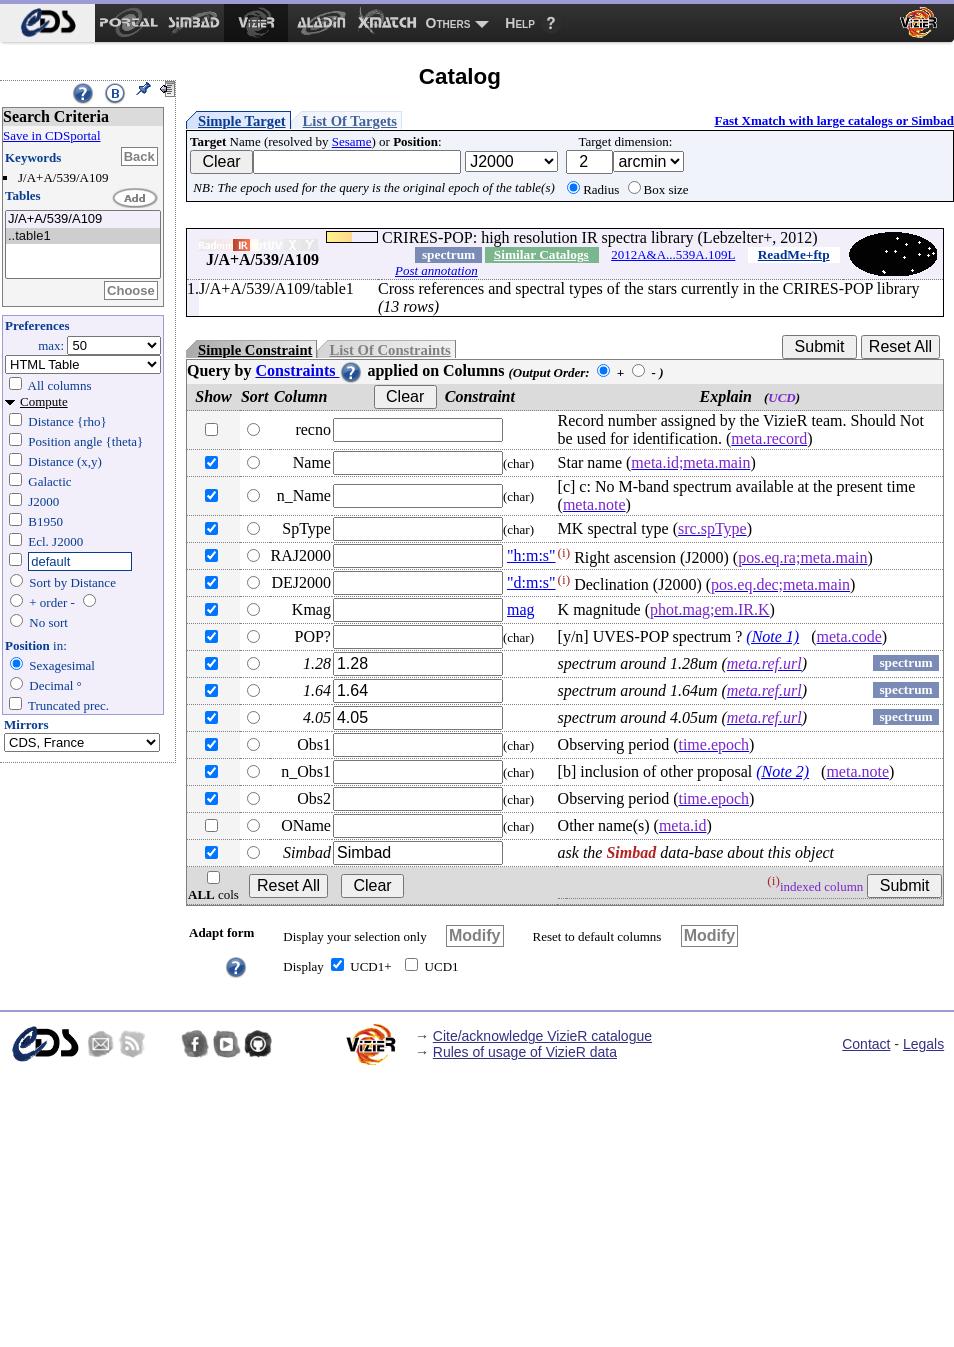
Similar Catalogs (541, 254)
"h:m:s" (531, 555)
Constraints (309, 370)
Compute (44, 401)
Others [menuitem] (448, 23)
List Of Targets (350, 121)
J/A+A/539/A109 (83, 219)
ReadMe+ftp (794, 254)
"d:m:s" (531, 582)
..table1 (83, 236)
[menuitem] (47, 23)
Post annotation (436, 270)
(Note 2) (782, 771)
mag (521, 609)
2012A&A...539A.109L (673, 254)
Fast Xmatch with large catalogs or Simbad (834, 120)
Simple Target (242, 121)
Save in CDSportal (52, 135)
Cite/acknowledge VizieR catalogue (542, 1036)
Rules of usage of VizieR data (525, 1052)
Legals (923, 1044)
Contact (866, 1044)
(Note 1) (772, 636)
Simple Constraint (255, 350)
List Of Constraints (389, 350)
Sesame (352, 141)
